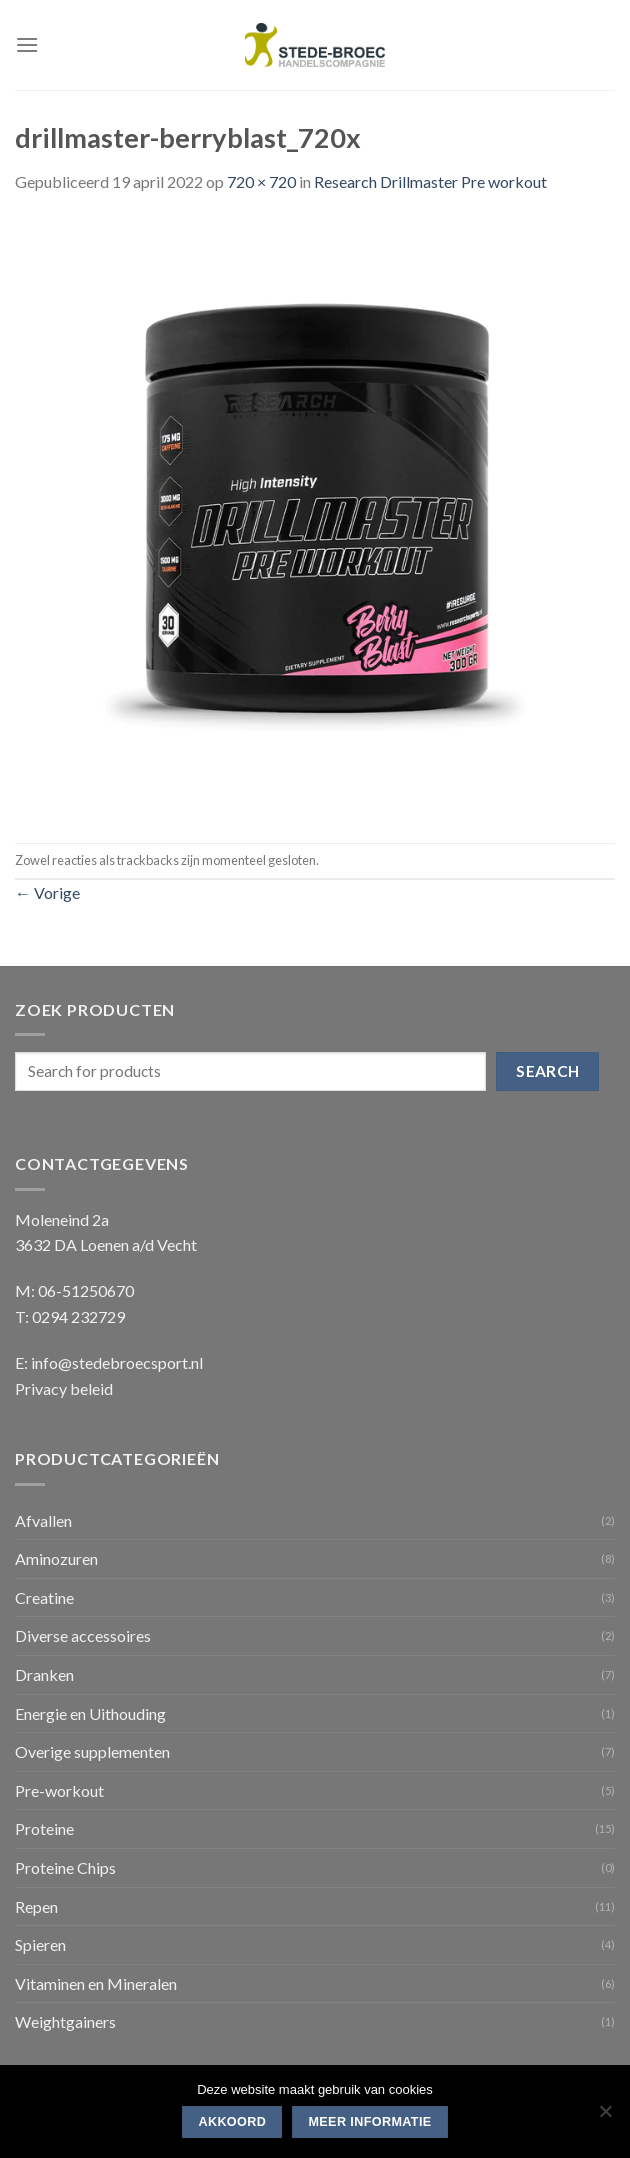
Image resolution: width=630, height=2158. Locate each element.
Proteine (44, 1828)
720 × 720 (261, 181)
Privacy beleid (64, 1388)
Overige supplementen (92, 1751)
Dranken (44, 1674)
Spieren (40, 1944)
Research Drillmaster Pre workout (430, 181)
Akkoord (232, 2122)
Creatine (44, 1597)
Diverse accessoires (83, 1635)
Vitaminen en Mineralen (96, 1983)
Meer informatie (369, 2122)
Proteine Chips (65, 1867)
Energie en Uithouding (90, 1713)
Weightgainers (65, 2021)
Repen (36, 1906)
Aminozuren (56, 1558)
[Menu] (27, 44)
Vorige (47, 892)
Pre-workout (59, 1790)
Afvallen (43, 1520)
